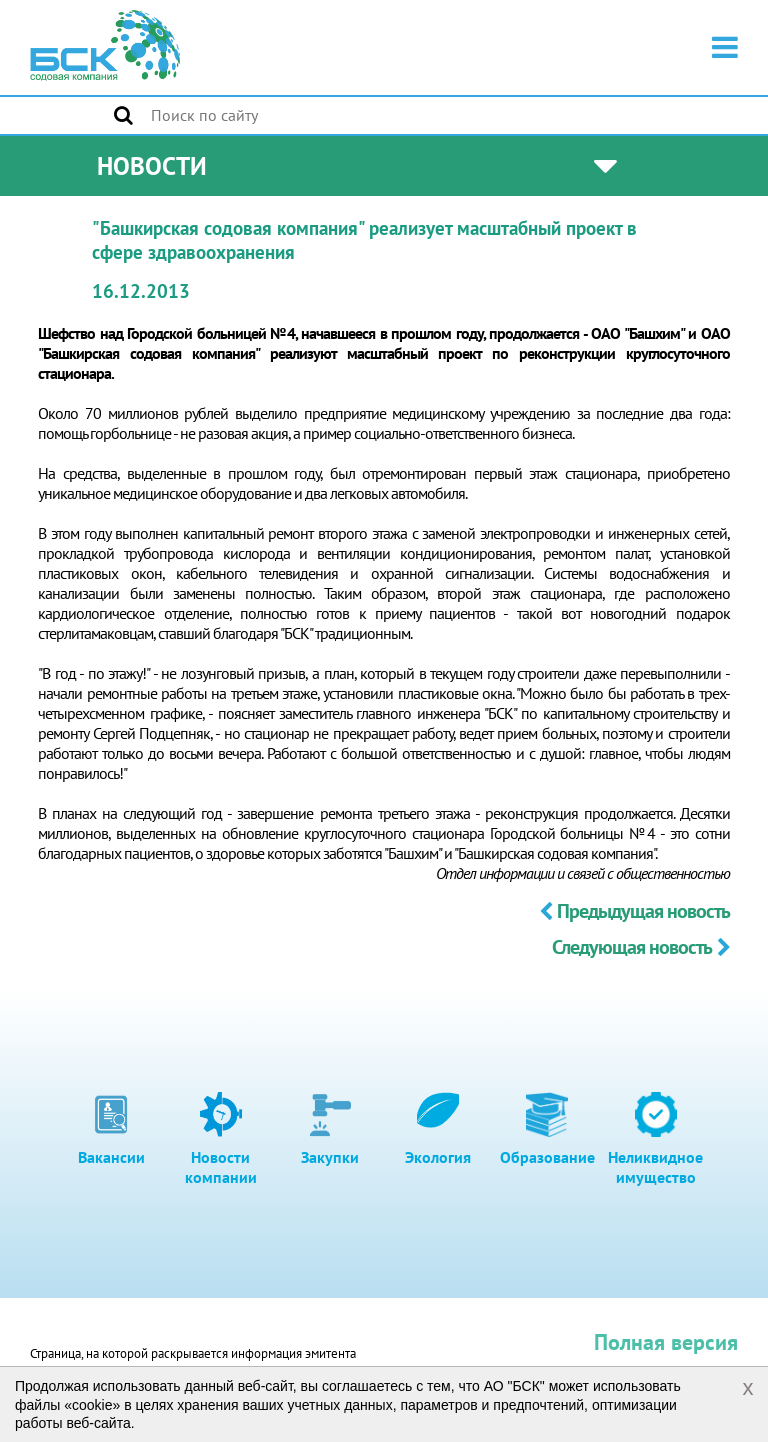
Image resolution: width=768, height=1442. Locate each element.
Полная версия (666, 1342)
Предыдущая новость (634, 911)
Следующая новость (641, 947)
